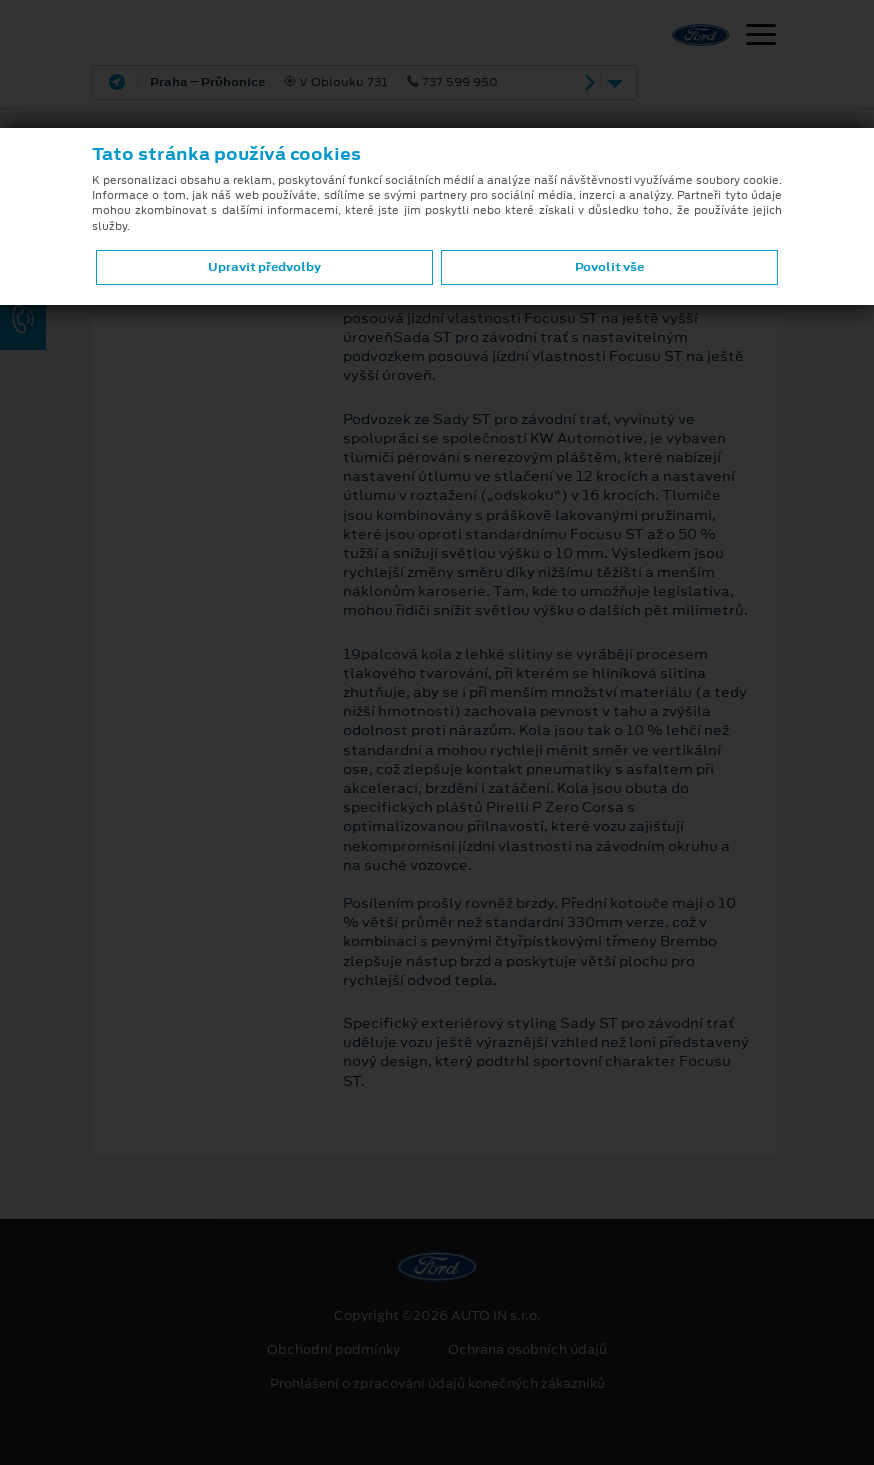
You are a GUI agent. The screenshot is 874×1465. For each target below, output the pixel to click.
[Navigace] (761, 37)
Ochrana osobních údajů (527, 1350)
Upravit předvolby (264, 267)
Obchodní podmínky (333, 1350)
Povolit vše (609, 267)
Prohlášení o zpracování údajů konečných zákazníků (437, 1384)
